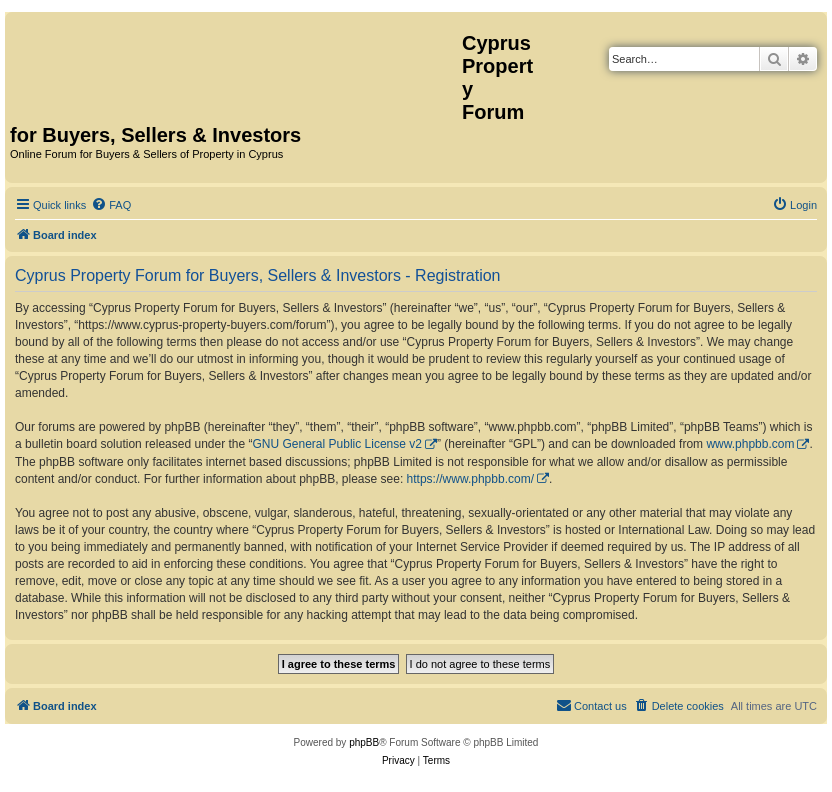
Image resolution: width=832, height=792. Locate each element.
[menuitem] (111, 205)
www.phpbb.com (750, 444)
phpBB (364, 742)
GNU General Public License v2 (337, 444)
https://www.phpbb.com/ (470, 479)
